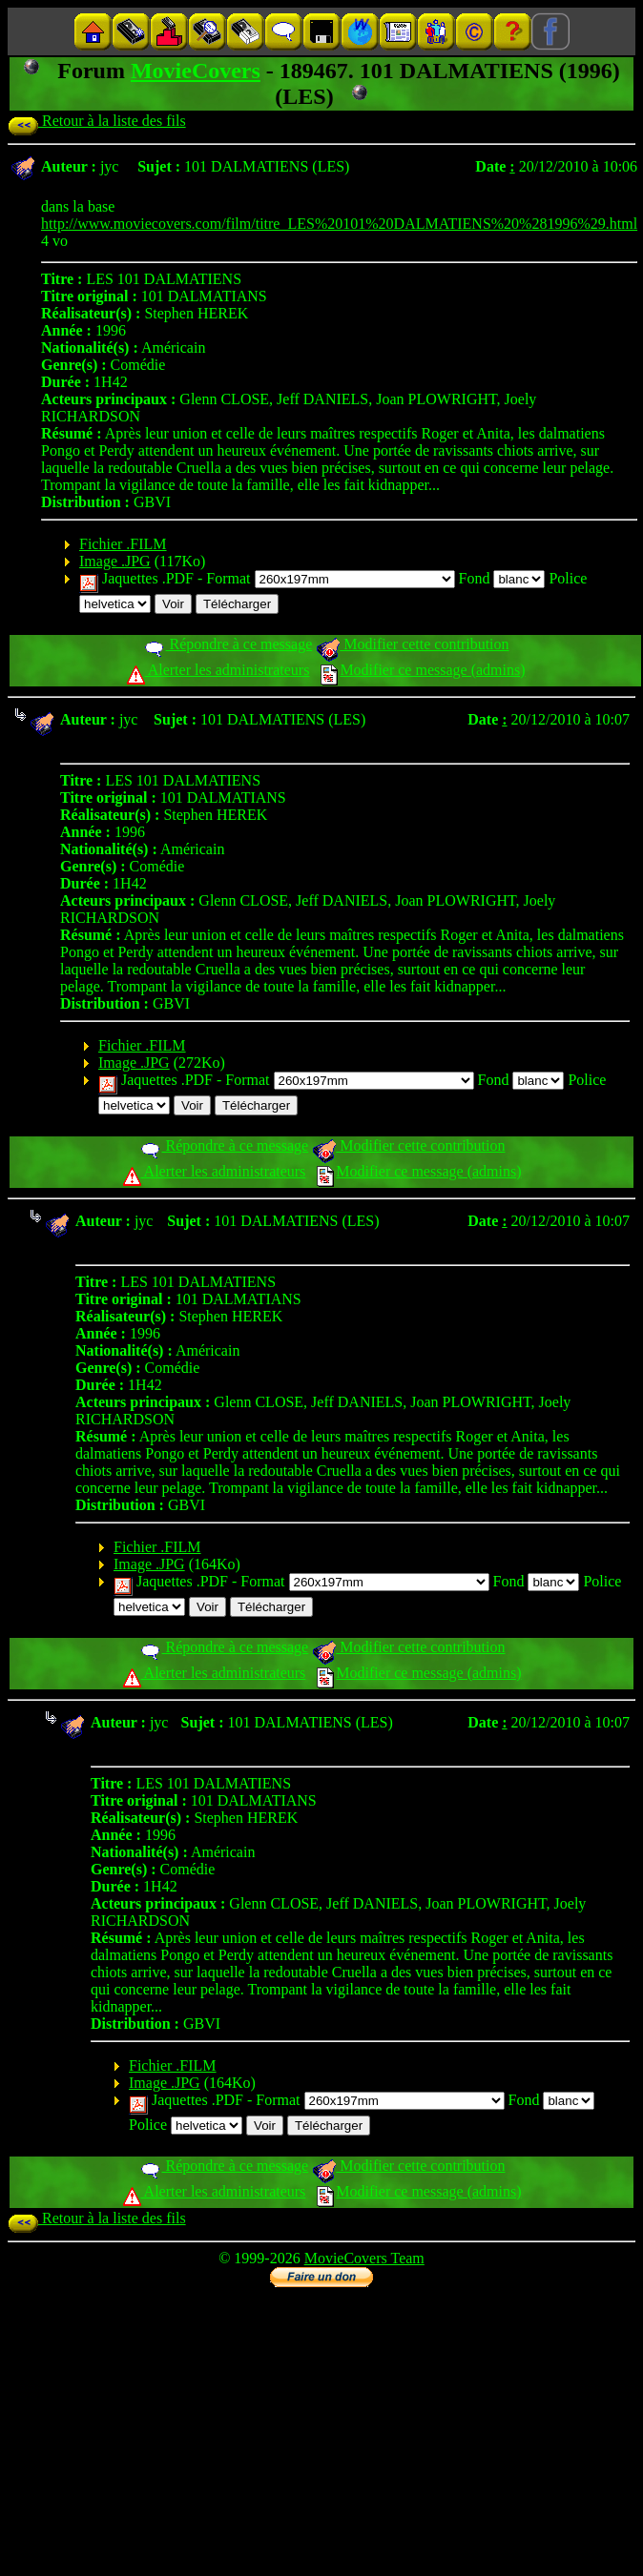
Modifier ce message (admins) (423, 670)
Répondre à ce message (227, 644)
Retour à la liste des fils (97, 120)
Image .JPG (115, 561)
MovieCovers (195, 70)
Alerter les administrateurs (218, 670)
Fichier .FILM (123, 544)
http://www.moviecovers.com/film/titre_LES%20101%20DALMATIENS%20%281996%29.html (339, 223)
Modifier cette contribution (412, 644)
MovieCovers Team (364, 2258)
